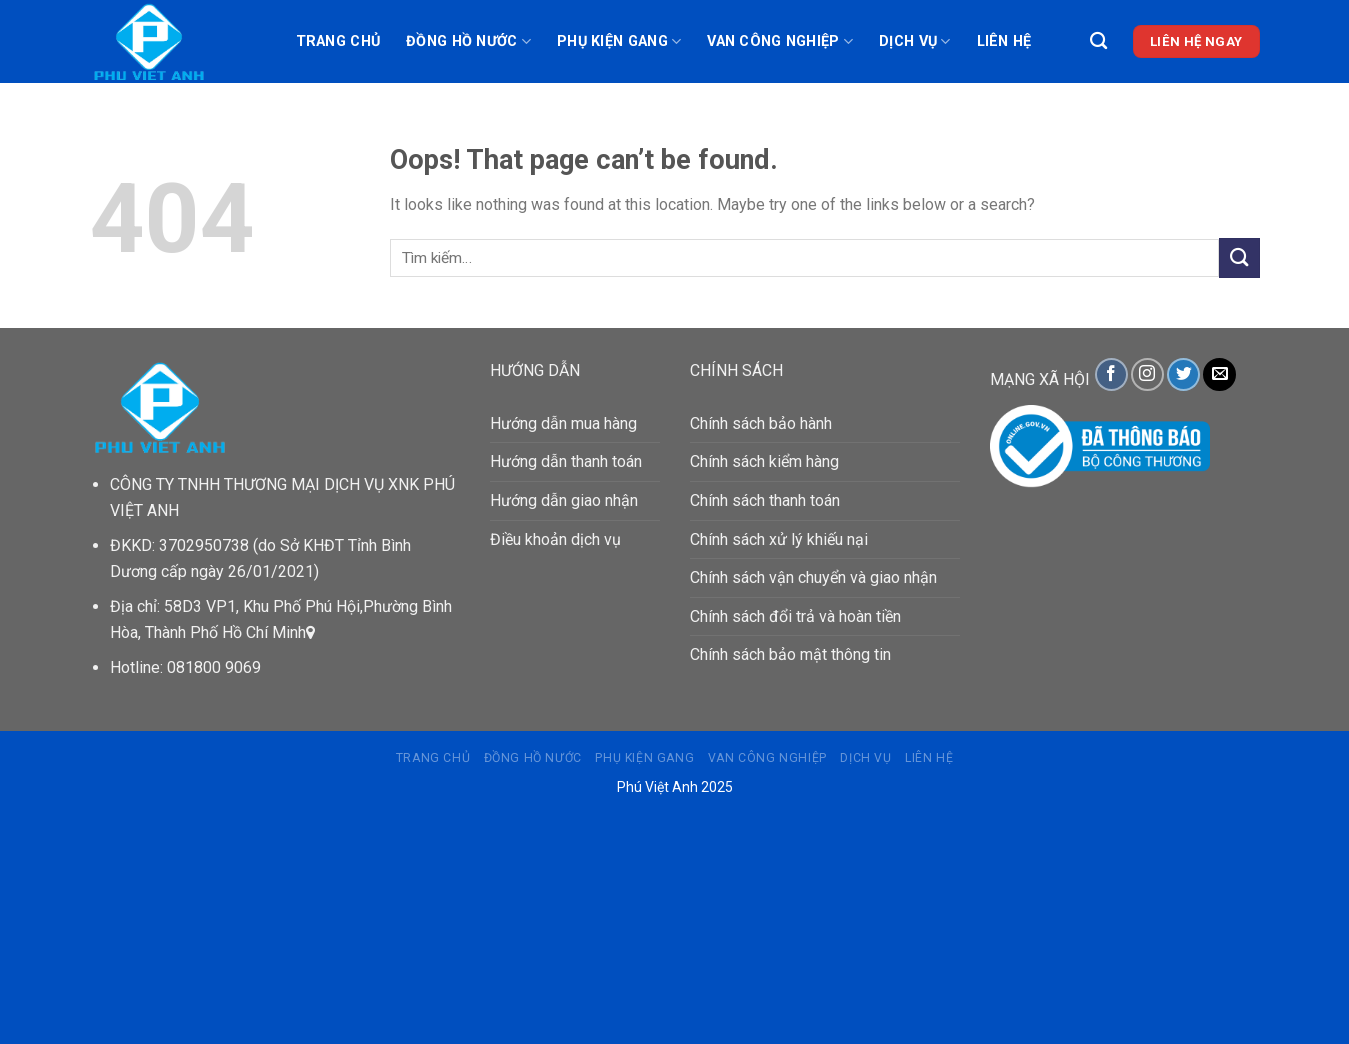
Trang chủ (338, 41)
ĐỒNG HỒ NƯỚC (468, 41)
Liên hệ (1004, 41)
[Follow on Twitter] (1183, 374)
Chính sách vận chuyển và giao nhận (813, 577)
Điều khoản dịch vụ (555, 539)
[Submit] (1239, 257)
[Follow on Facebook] (1111, 374)
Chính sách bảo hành (761, 423)
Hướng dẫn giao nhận (564, 500)
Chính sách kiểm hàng (764, 461)
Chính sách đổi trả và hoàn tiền (795, 616)
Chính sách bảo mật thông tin (790, 654)
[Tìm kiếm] (1098, 41)
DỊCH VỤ (915, 41)
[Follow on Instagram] (1147, 374)
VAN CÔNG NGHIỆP (780, 41)
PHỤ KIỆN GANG (619, 41)
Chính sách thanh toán (765, 500)
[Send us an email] (1219, 374)
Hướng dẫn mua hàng (563, 423)
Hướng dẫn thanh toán (566, 461)
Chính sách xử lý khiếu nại (779, 539)
